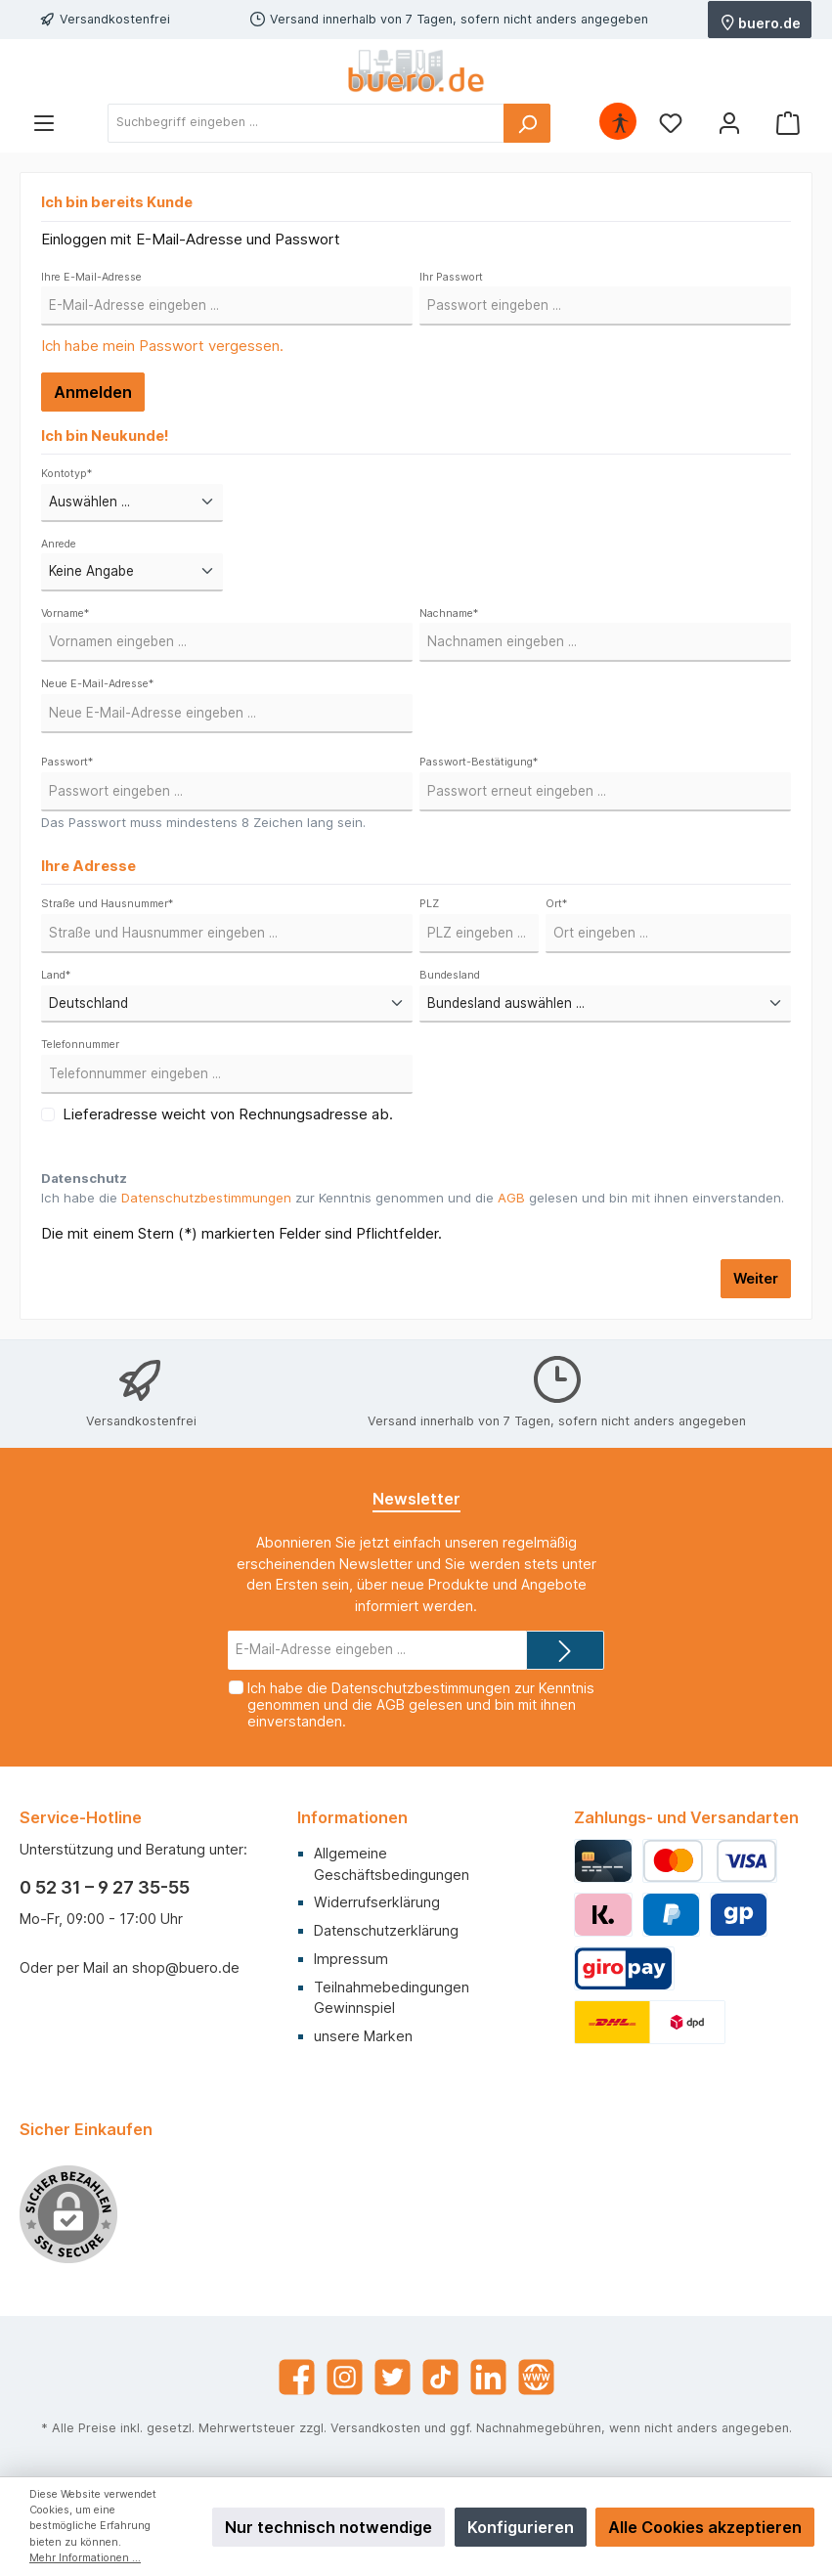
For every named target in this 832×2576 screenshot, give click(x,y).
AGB (511, 1197)
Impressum (351, 1958)
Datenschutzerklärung (386, 1930)
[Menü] (44, 123)
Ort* (556, 903)
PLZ (429, 903)
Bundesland (449, 975)
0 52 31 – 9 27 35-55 (105, 1887)
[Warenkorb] (788, 123)
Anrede (58, 544)
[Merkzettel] (670, 123)
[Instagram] (345, 2377)
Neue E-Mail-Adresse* (97, 683)
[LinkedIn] (488, 2377)
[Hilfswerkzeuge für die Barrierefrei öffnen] (619, 123)
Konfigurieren (520, 2527)
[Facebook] (297, 2377)
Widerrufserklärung (377, 1902)
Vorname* (65, 613)
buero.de (761, 21)
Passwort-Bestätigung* (478, 762)
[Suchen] (527, 123)
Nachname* (448, 613)
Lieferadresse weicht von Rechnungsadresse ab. (228, 1114)
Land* (55, 975)
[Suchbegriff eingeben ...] (306, 123)
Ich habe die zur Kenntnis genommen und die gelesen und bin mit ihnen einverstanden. (412, 1197)
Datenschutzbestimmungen (206, 1197)
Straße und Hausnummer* (107, 903)
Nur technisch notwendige (328, 2527)
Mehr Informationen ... (85, 2558)
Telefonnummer (80, 1044)
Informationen (352, 1817)
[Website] (536, 2377)
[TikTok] (440, 2377)
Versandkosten (375, 2428)
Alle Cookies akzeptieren (705, 2527)
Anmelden (93, 392)
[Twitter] (393, 2377)
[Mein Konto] (729, 123)
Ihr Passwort (451, 277)
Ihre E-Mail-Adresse (91, 277)
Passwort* (67, 762)
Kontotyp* (66, 473)
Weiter (755, 1278)
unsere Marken (363, 2036)
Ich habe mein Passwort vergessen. (162, 345)
